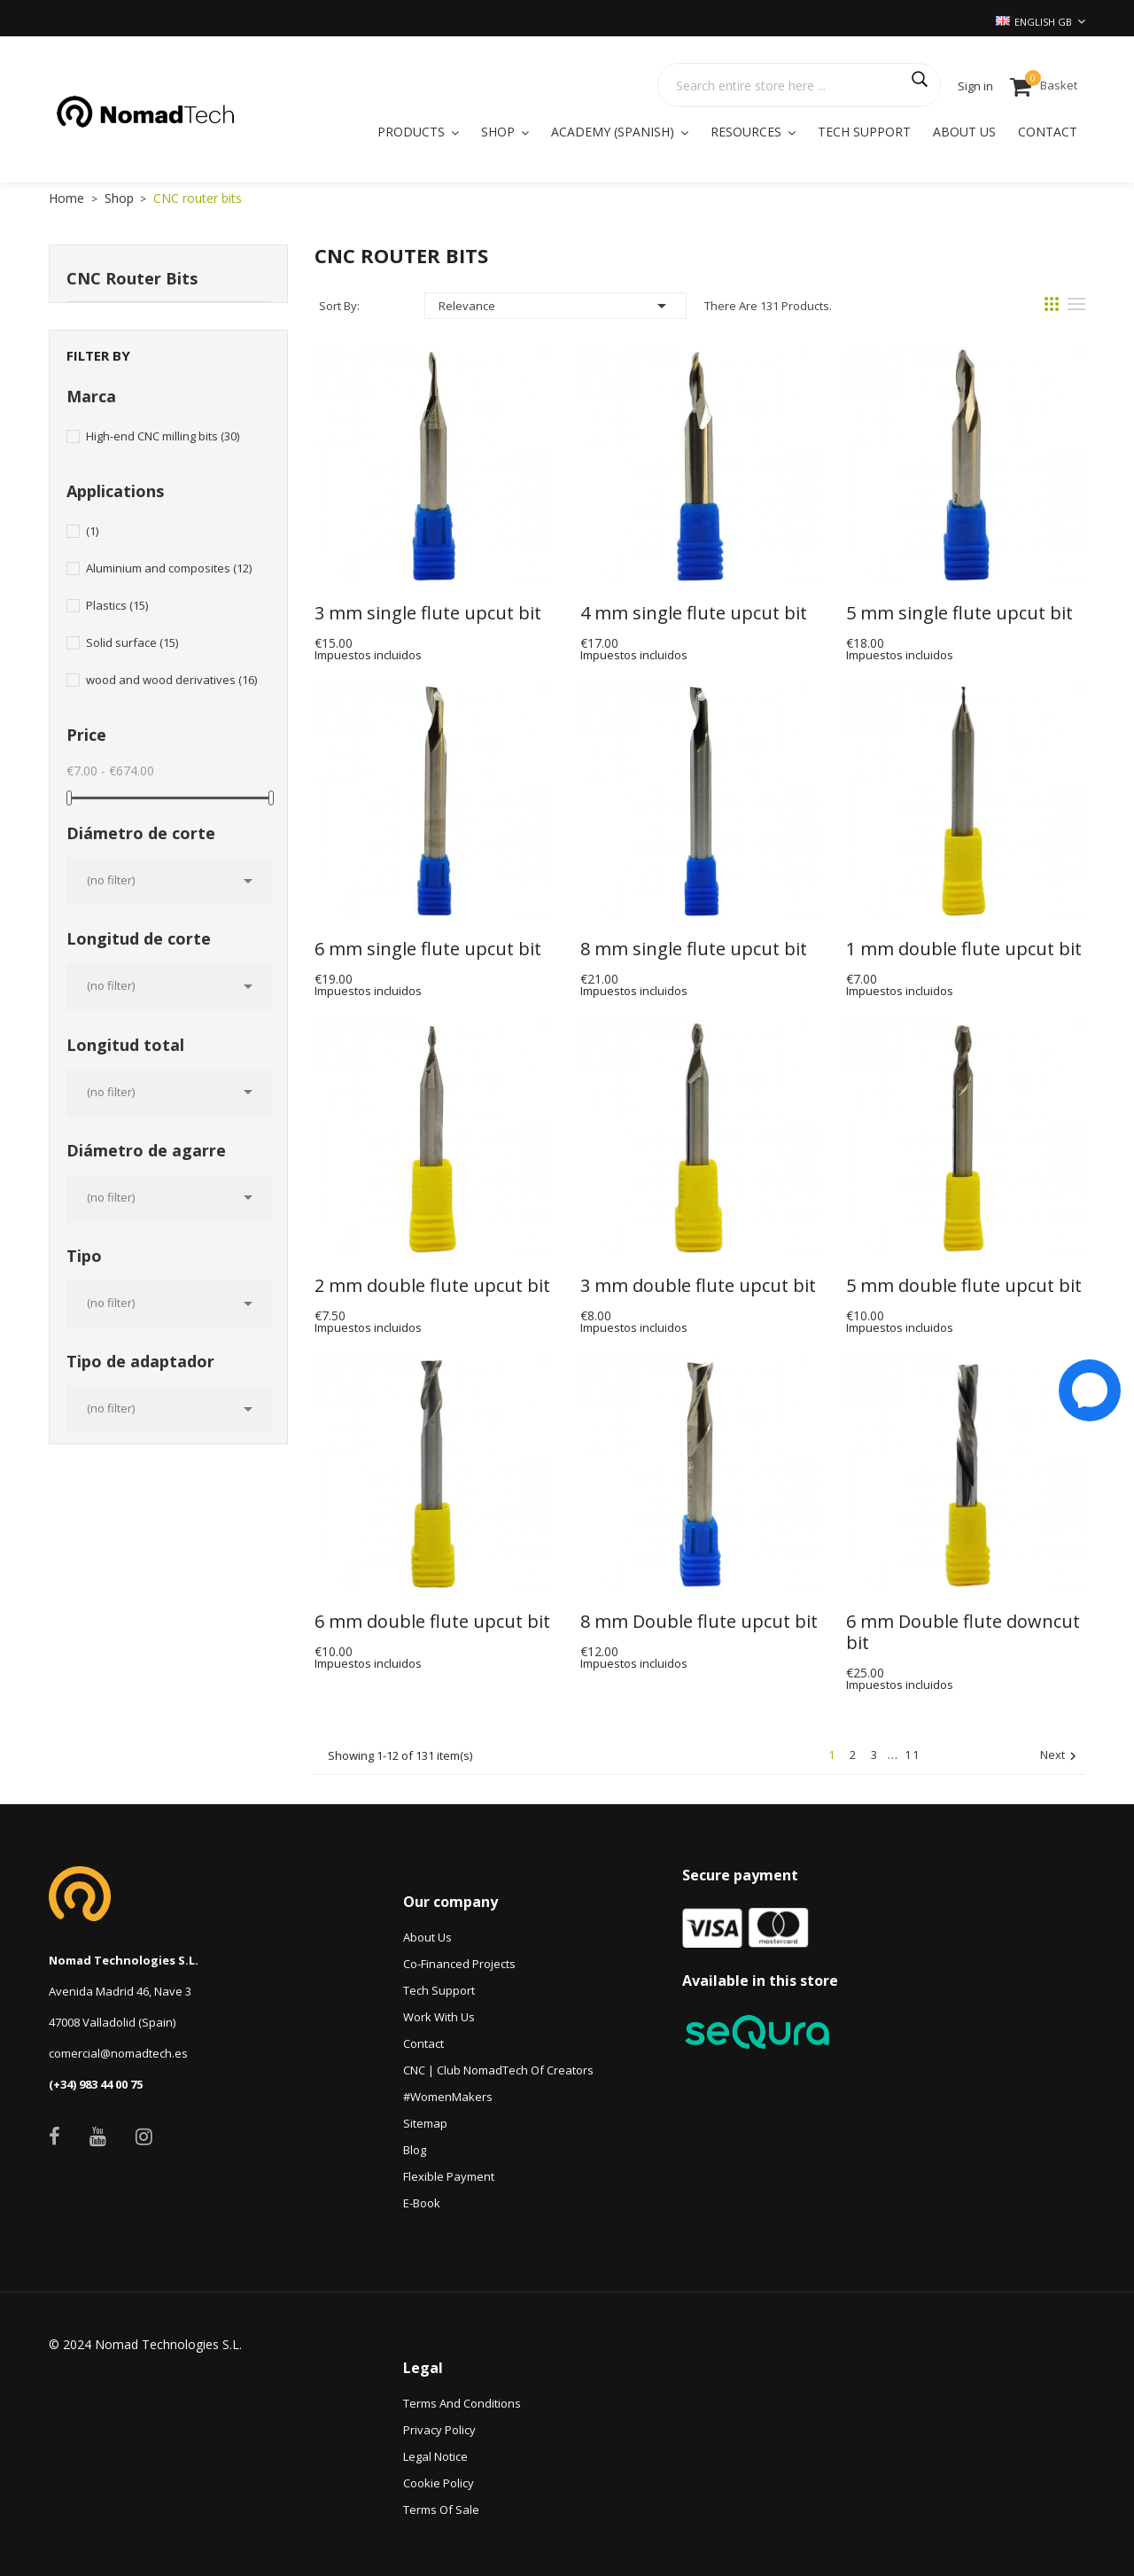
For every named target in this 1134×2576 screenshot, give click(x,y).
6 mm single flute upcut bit (428, 949)
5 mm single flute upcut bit (959, 613)
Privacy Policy (439, 2430)
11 (912, 1755)
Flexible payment (448, 2176)
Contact (423, 2043)
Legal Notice (435, 2456)
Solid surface (132, 642)
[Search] (799, 85)
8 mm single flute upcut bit (693, 949)
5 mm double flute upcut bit (964, 1285)
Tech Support (439, 1990)
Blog (414, 2150)
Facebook (54, 2136)
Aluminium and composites (169, 568)
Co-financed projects (459, 1964)
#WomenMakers (448, 2097)
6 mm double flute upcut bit (432, 1621)
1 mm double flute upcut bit (964, 949)
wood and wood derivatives (171, 680)
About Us (427, 1937)
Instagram (144, 2136)
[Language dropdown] (1040, 21)
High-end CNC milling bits (162, 436)
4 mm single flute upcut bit (693, 613)
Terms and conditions (462, 2403)
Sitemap (425, 2123)
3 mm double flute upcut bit (698, 1285)
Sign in (975, 86)
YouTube (97, 2136)
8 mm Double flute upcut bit (699, 1621)
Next (1060, 1755)
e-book (421, 2203)
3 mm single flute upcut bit (428, 613)
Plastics (117, 605)
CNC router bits (132, 278)
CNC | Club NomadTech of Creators (498, 2070)
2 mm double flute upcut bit (432, 1285)
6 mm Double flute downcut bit (965, 1632)
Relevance (555, 305)
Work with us (439, 2017)
